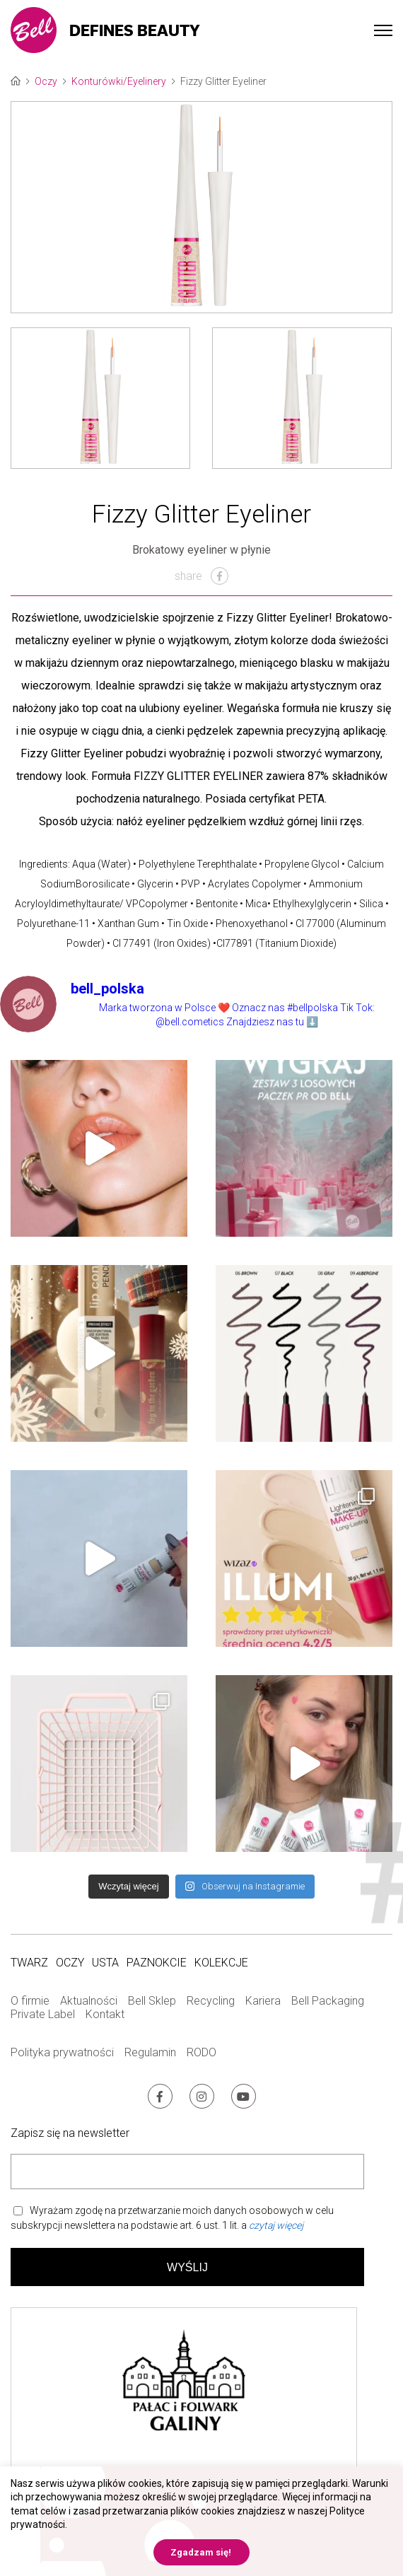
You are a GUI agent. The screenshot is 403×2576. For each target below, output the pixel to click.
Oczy (46, 81)
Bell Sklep (152, 2000)
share (201, 576)
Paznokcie (157, 1962)
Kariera (263, 2000)
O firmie (30, 2000)
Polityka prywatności (62, 2052)
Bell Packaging (327, 2000)
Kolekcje (221, 1962)
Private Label (43, 2014)
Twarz (29, 1962)
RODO (201, 2052)
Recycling (211, 2000)
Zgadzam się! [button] (200, 2552)
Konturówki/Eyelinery (118, 81)
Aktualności (88, 2000)
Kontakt (105, 2014)
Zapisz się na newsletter (70, 2133)
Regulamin (150, 2052)
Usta (105, 1962)
